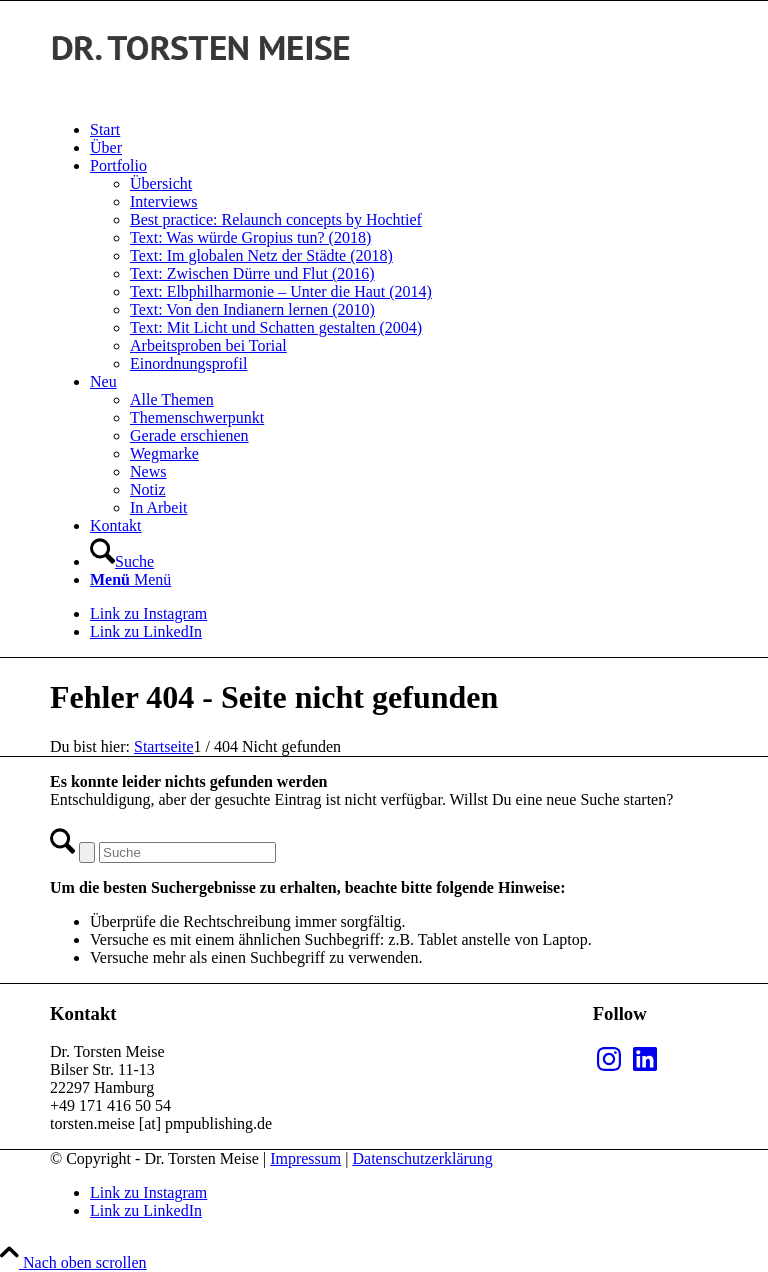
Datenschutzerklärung (422, 1158)
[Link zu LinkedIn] (146, 631)
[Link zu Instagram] (148, 613)
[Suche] (122, 561)
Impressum (305, 1158)
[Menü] (130, 579)
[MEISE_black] (200, 95)
